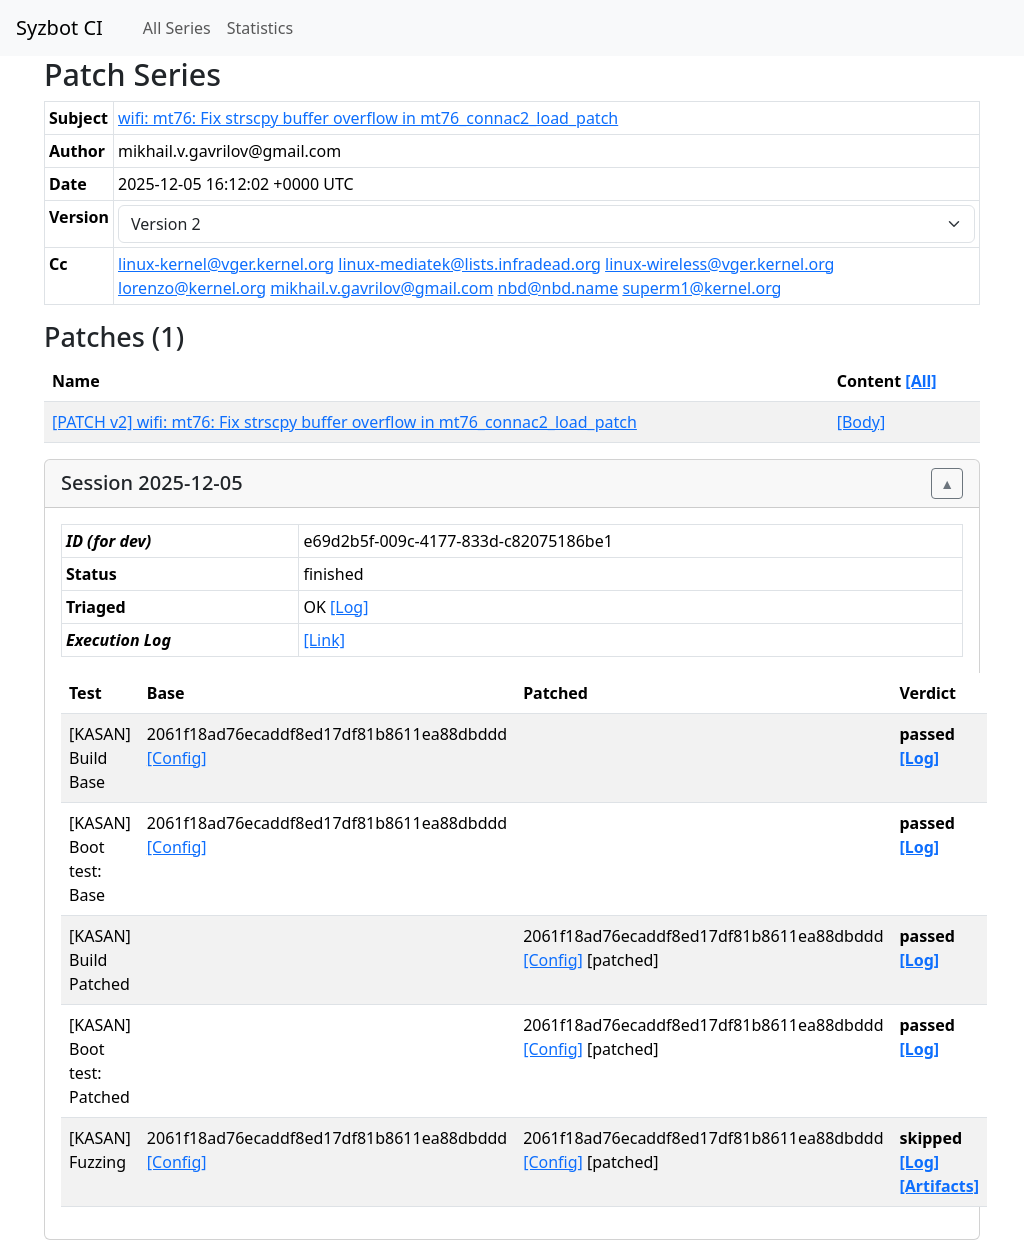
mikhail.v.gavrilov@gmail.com (381, 288)
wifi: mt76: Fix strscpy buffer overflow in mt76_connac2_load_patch (368, 118)
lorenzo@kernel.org (192, 288)
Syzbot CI (59, 27)
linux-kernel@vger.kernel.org (226, 264)
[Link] (323, 640)
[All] (920, 381)
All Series (177, 28)
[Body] (861, 422)
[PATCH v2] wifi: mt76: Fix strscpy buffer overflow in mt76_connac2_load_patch (344, 422)
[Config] (177, 758)
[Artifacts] (939, 1186)
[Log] (349, 607)
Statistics (260, 28)
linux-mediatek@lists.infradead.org (469, 264)
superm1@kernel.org (701, 288)
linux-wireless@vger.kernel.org (719, 264)
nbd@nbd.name (558, 288)
